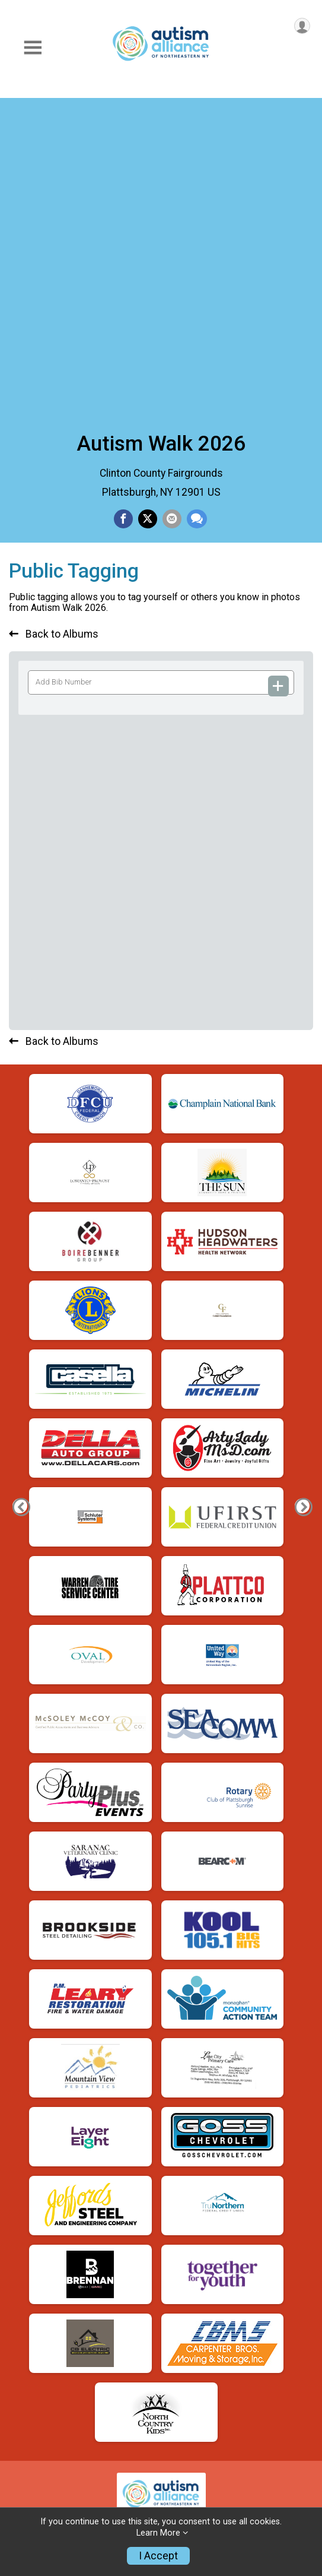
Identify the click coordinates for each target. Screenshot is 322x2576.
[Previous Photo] (19, 1533)
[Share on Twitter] (147, 204)
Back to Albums (53, 326)
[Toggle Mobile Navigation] (32, 48)
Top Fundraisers (48, 2452)
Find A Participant (52, 2280)
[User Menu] (302, 26)
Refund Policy (42, 2304)
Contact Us (35, 2330)
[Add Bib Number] (278, 378)
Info (18, 2231)
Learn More (158, 2533)
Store (22, 2354)
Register (29, 2255)
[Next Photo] (302, 1533)
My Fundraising (45, 2501)
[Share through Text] (197, 204)
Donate (26, 2428)
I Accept (158, 2556)
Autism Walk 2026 (161, 129)
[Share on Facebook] (123, 204)
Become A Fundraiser (60, 2476)
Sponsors (32, 2403)
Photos (26, 2378)
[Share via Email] (171, 204)
